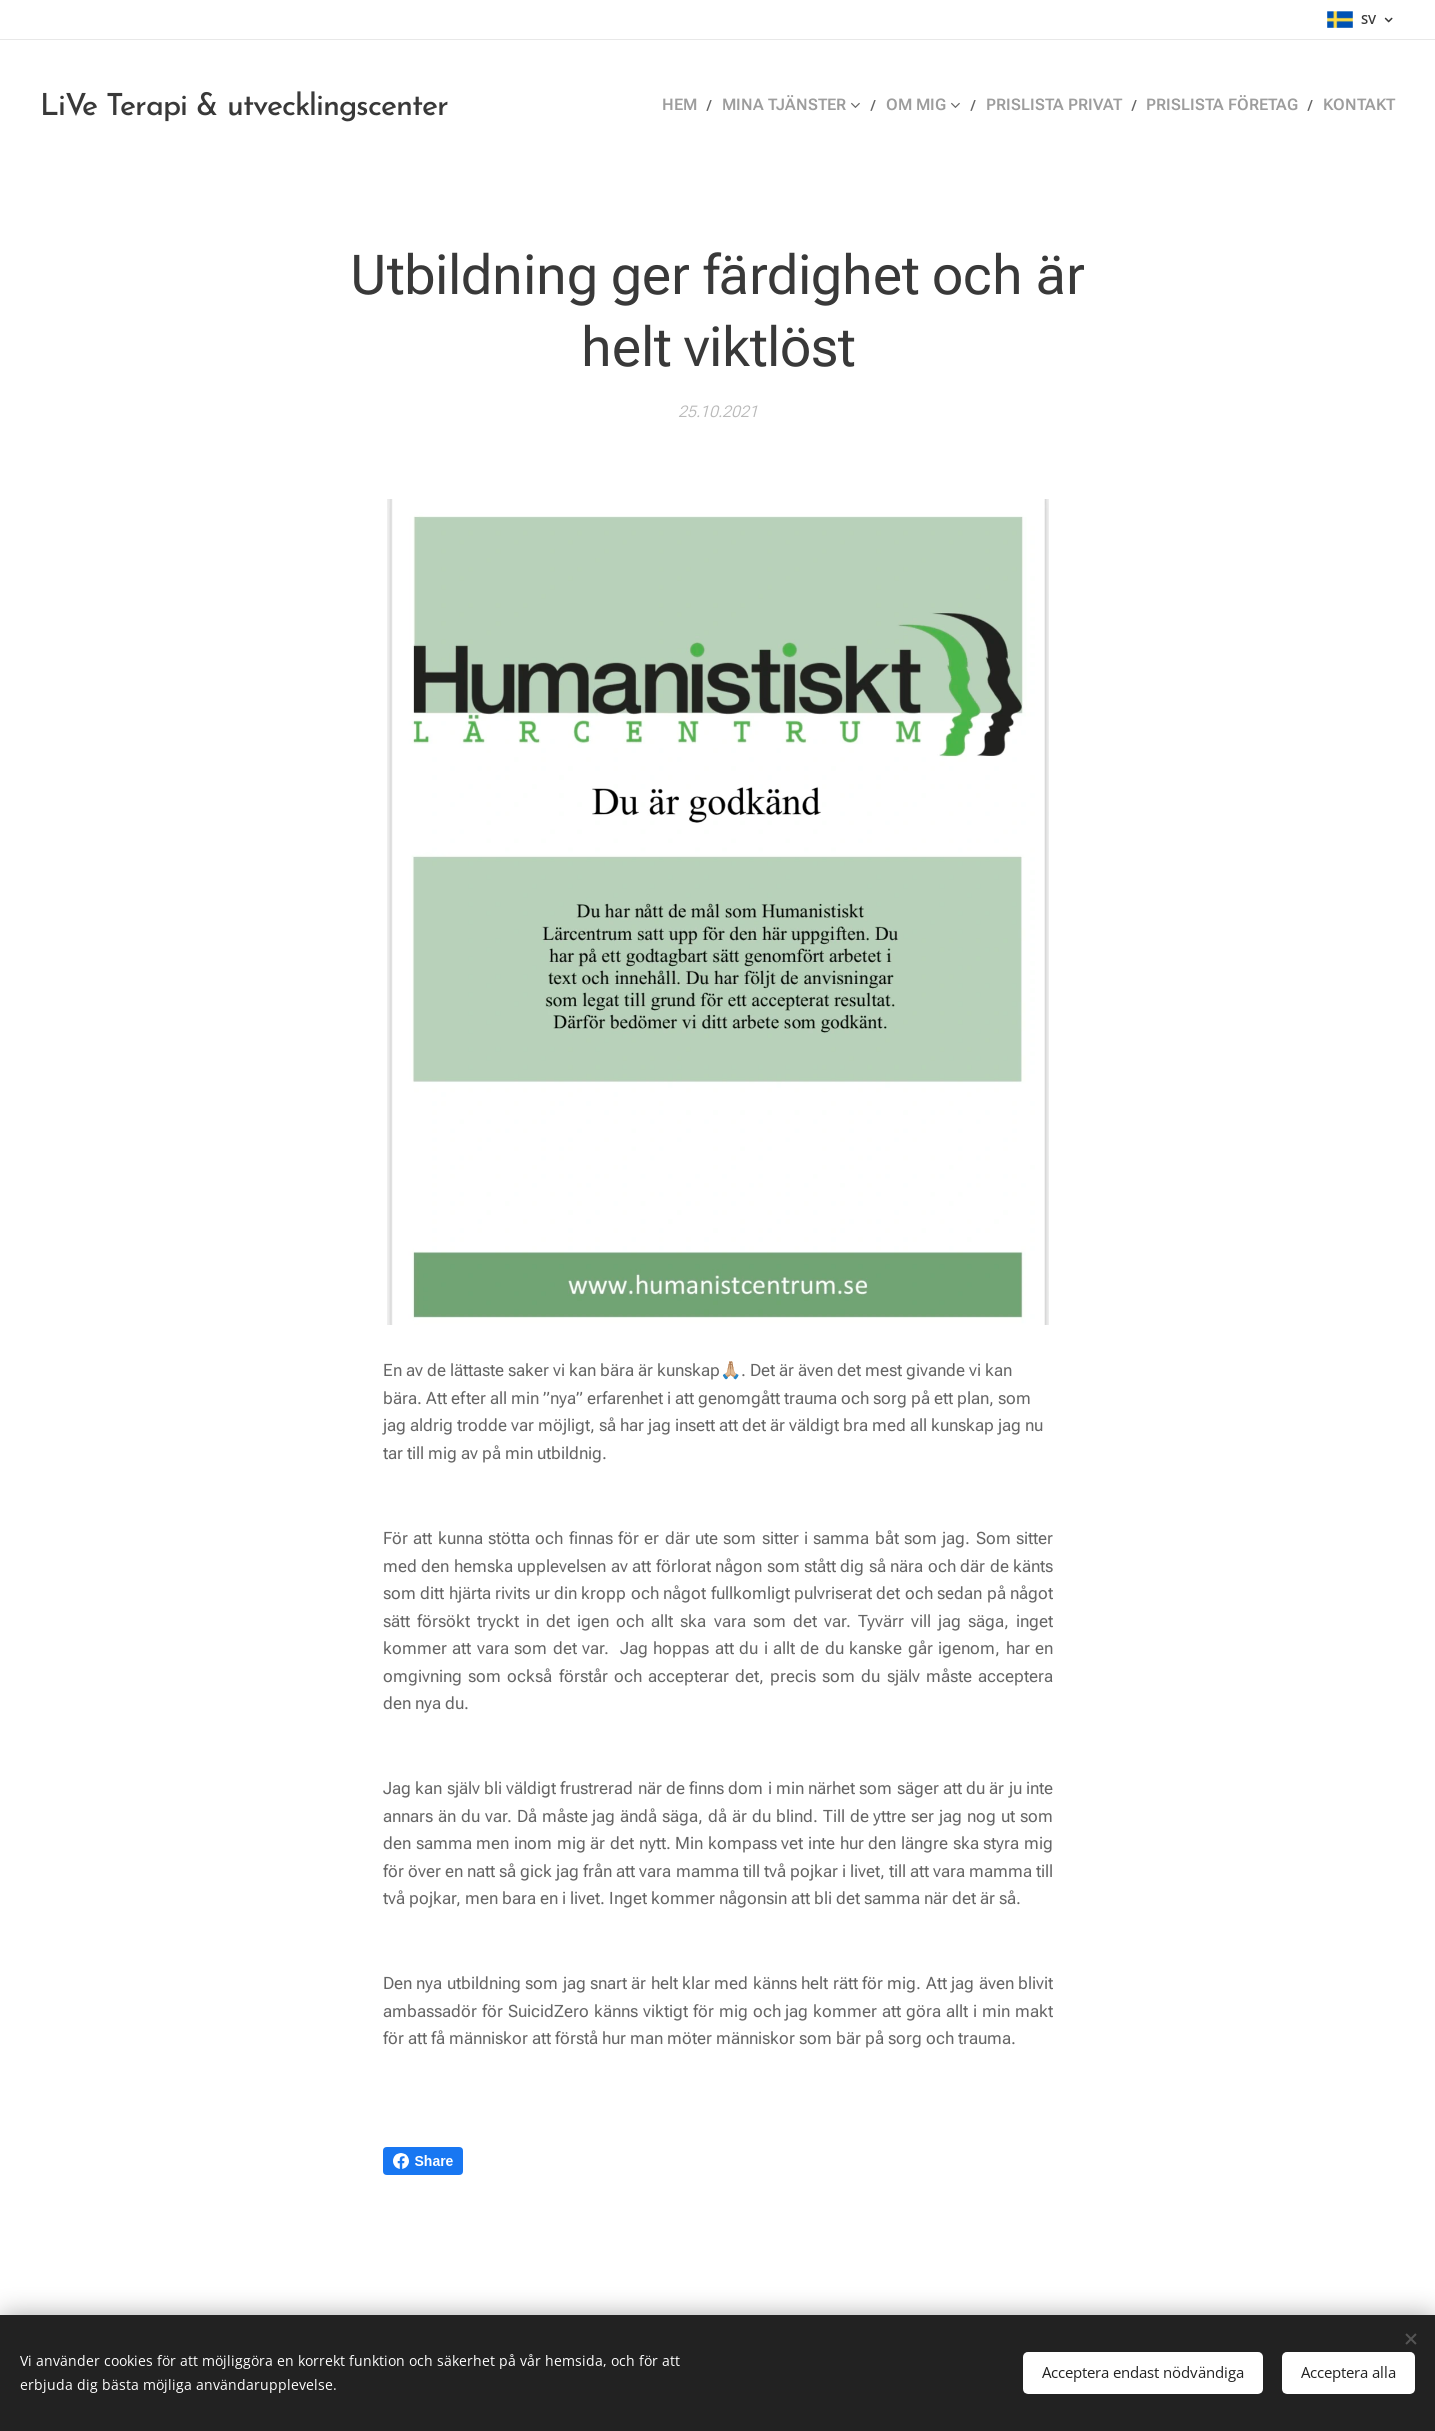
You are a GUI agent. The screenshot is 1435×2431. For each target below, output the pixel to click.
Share (423, 2161)
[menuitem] (717, 105)
